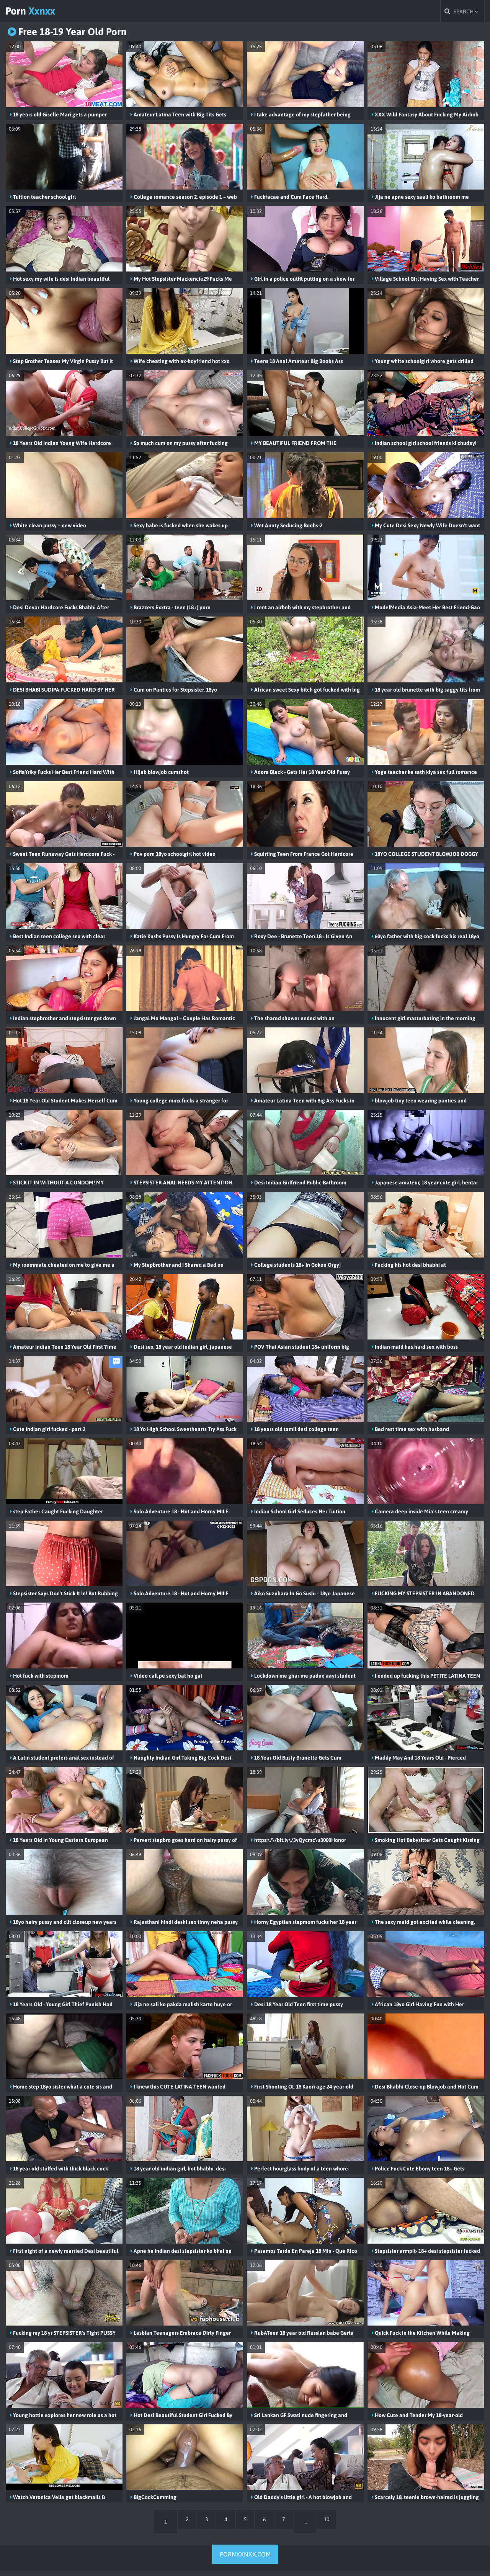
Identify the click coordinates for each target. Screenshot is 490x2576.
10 (340, 2526)
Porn (41, 13)
